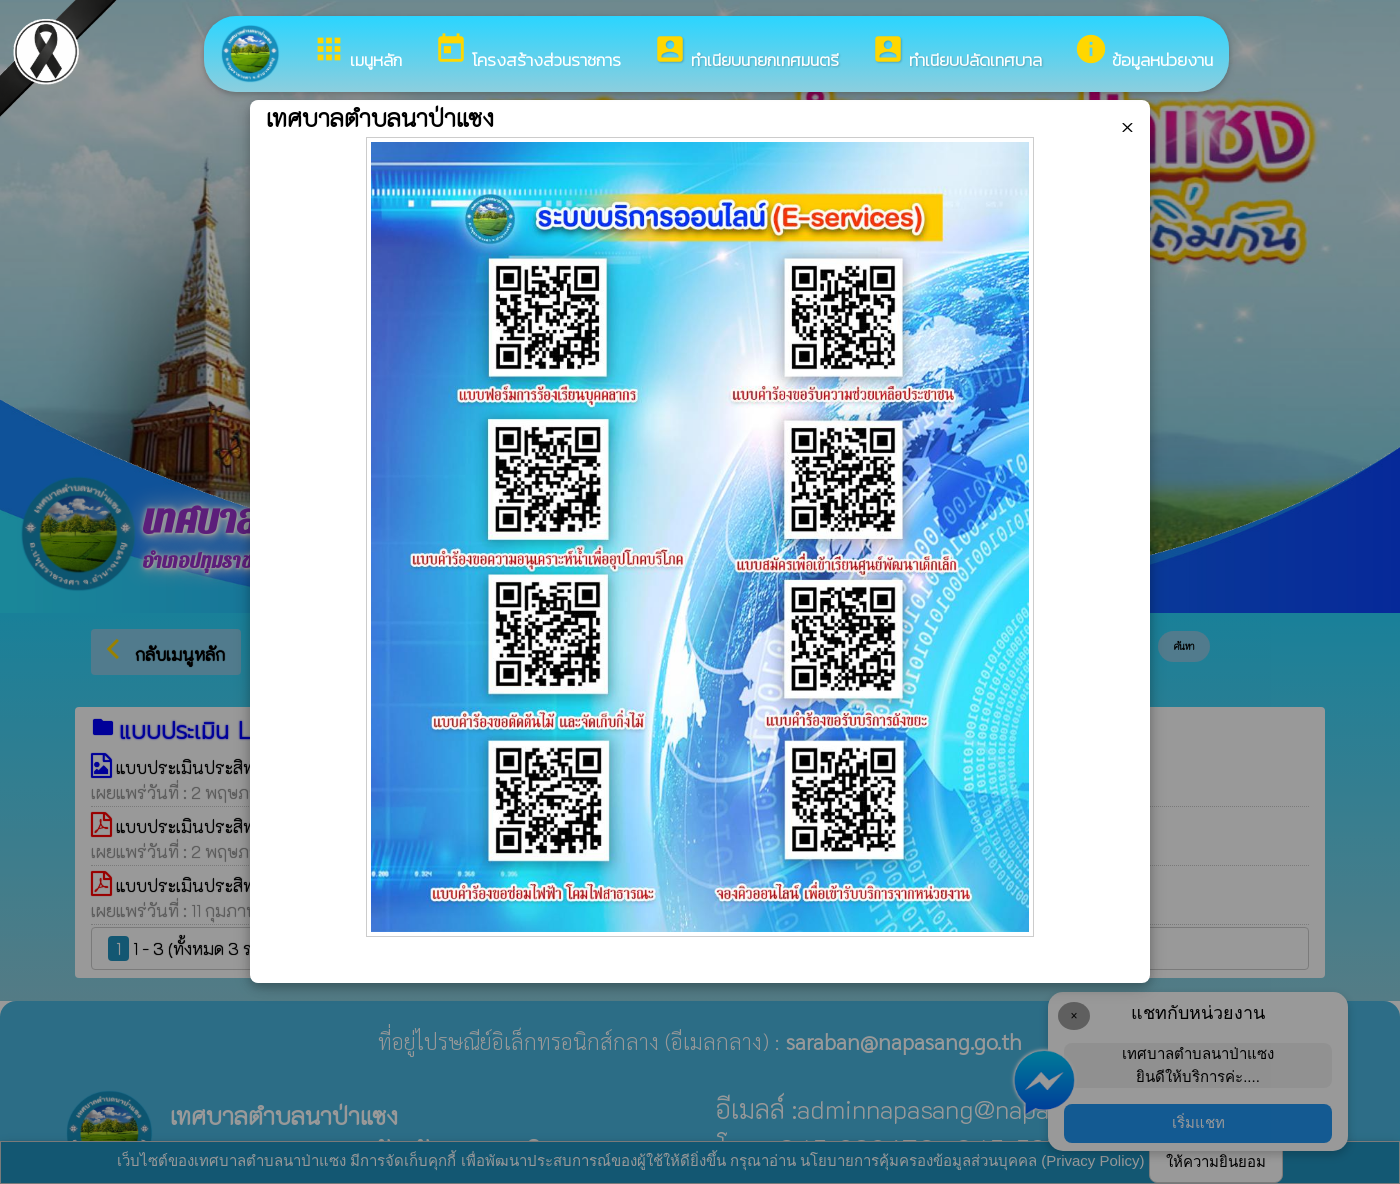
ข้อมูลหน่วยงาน (1143, 52)
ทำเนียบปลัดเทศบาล (956, 52)
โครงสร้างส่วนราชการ (527, 52)
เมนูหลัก (357, 52)
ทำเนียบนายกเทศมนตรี (746, 52)
